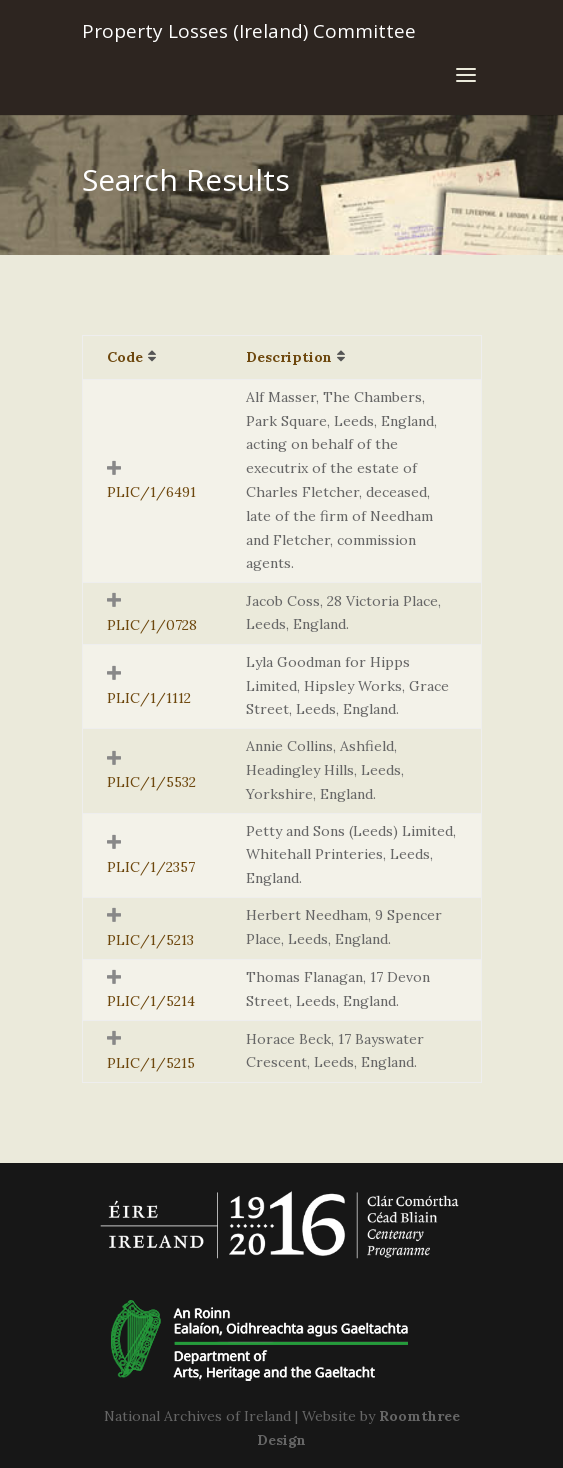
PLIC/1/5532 (151, 782)
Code (125, 357)
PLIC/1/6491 (151, 492)
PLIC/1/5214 (151, 1001)
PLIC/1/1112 (149, 698)
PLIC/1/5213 (150, 940)
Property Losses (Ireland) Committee (249, 31)
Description (289, 357)
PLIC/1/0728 (152, 625)
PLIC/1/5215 (151, 1063)
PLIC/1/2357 (151, 867)
